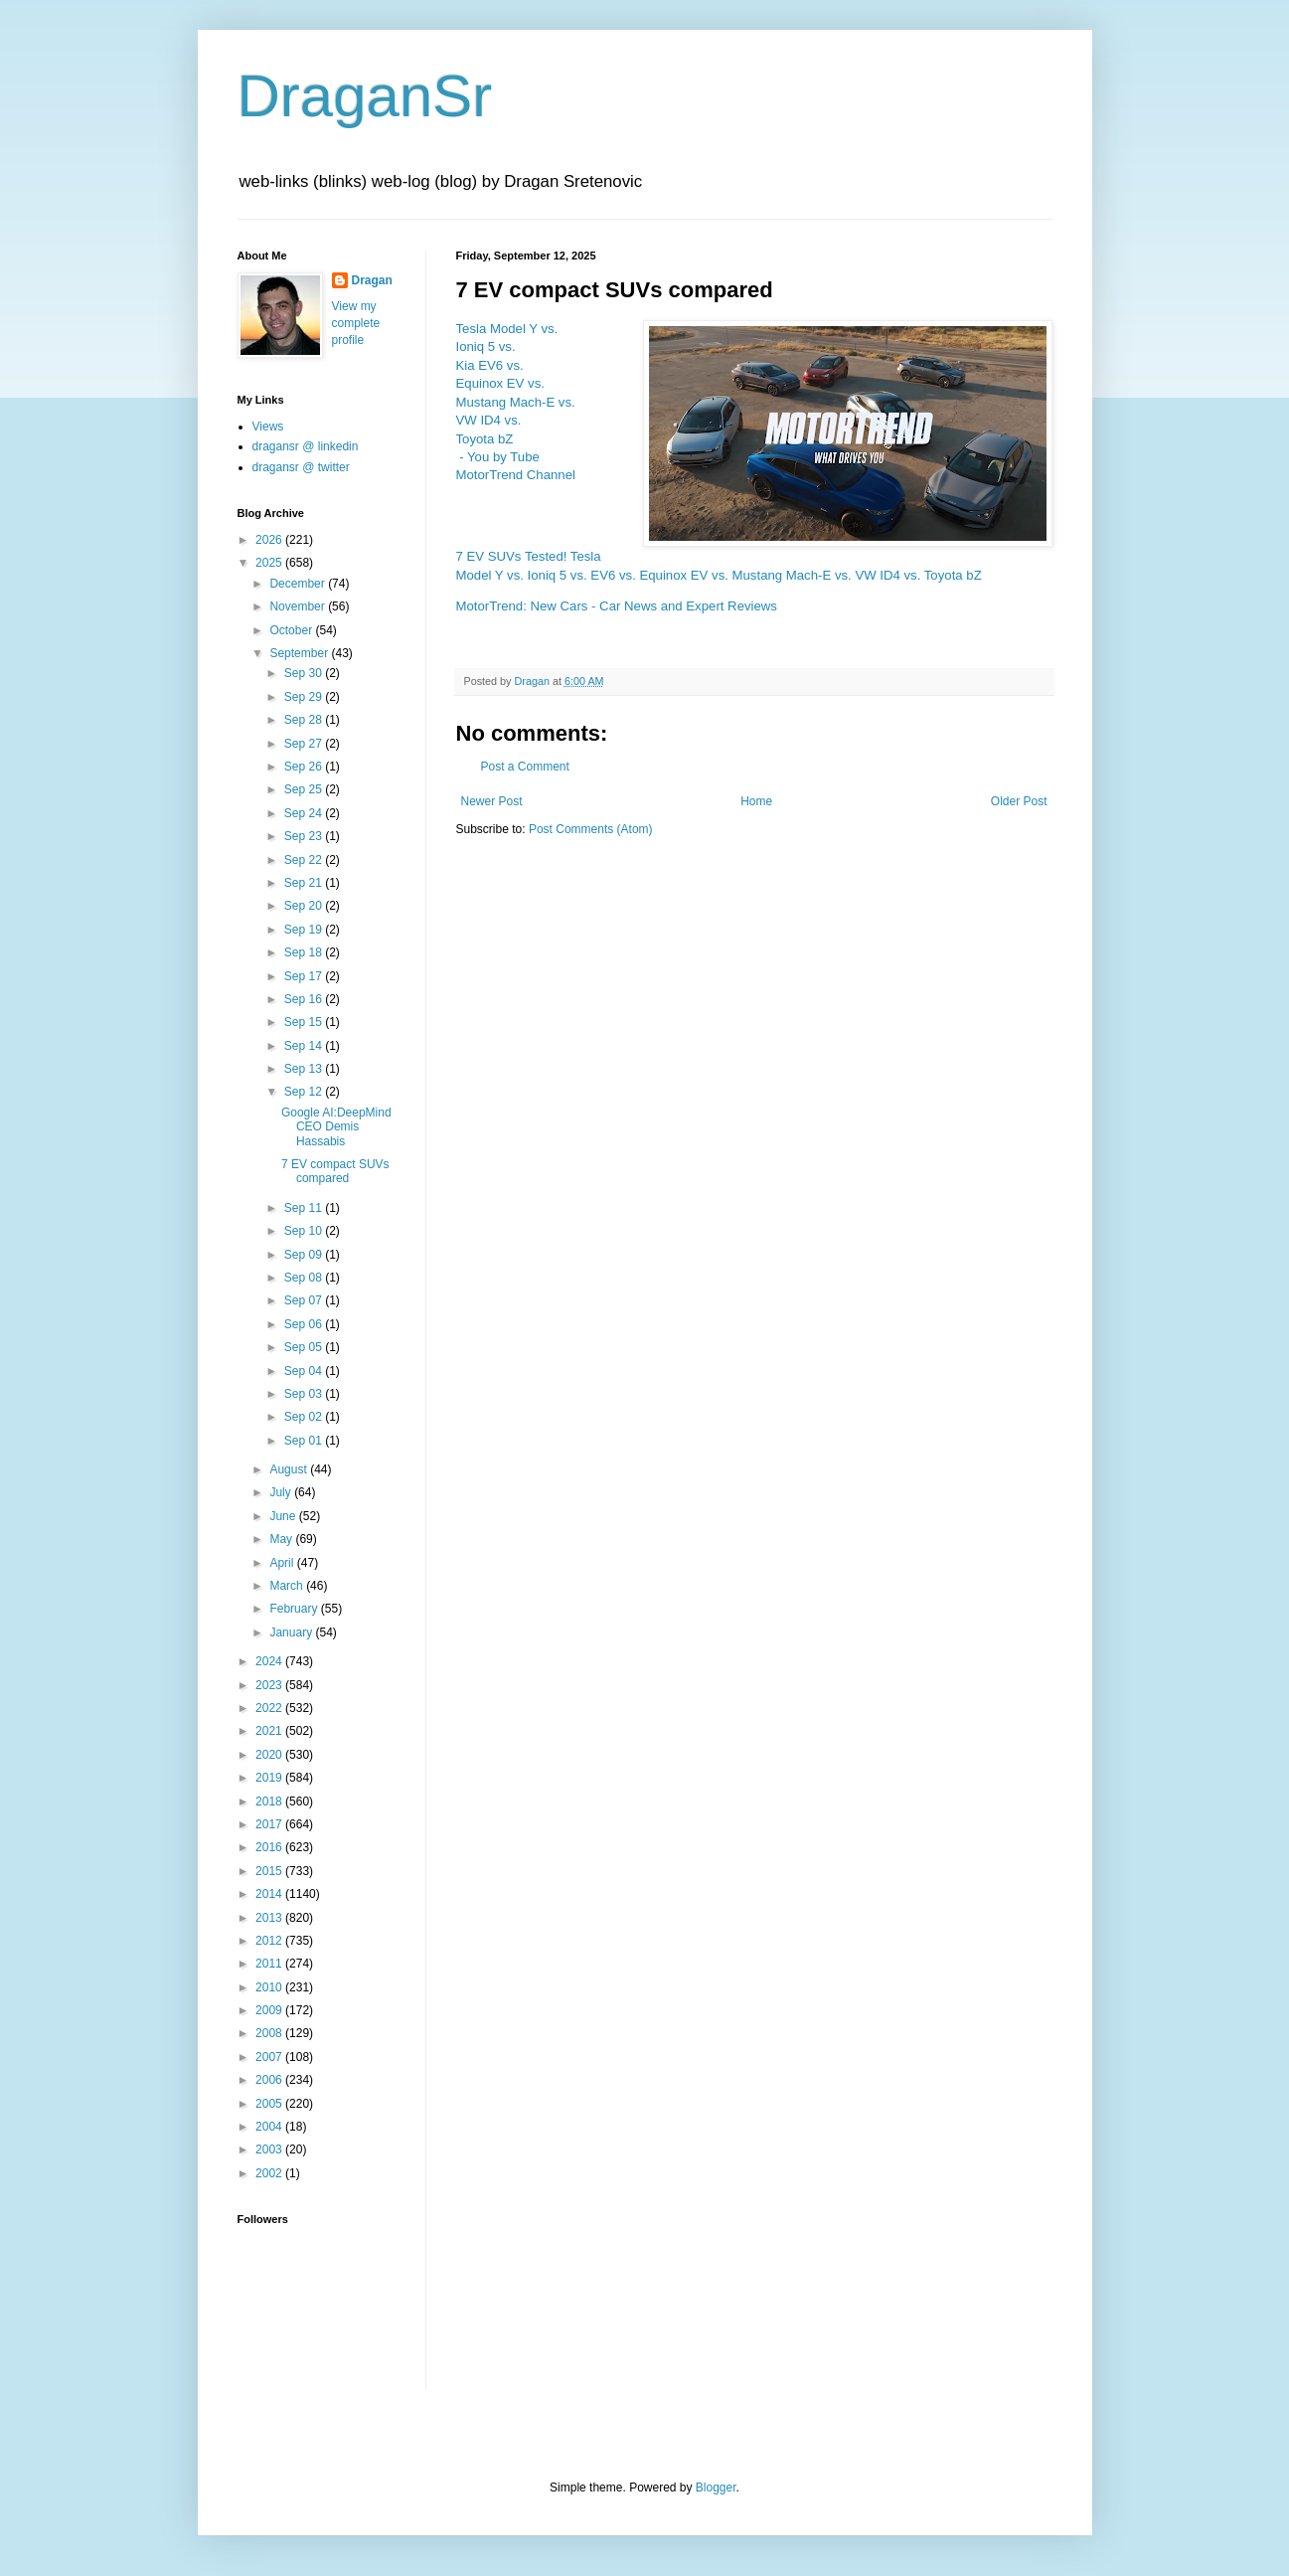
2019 (270, 1778)
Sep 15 (304, 1022)
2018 (270, 1801)
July (281, 1492)
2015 (270, 1871)
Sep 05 (304, 1347)
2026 (270, 540)
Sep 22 (304, 860)
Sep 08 (304, 1278)
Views (268, 426)
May (282, 1539)
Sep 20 (304, 906)
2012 (270, 1941)
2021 (270, 1731)
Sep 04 (304, 1371)
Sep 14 (304, 1046)
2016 (270, 1847)
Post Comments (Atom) (591, 829)
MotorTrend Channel (515, 474)
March (287, 1586)
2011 (270, 1964)
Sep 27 (304, 744)
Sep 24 (304, 813)
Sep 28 (304, 720)
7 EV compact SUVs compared (335, 1171)
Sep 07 (304, 1300)
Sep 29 (304, 697)
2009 (270, 2010)
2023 (270, 1685)
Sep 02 (304, 1417)
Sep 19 (304, 930)
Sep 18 (304, 952)
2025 (270, 563)
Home (756, 801)
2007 (270, 2057)
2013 (270, 1918)
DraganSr (365, 96)
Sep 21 (304, 883)
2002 (270, 2173)
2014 (270, 1894)
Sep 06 (304, 1324)
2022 (270, 1708)
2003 (270, 2149)
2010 (270, 1987)
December (298, 584)
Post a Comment (525, 766)
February (294, 1609)
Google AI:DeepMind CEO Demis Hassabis (336, 1127)
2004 (270, 2127)
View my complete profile (356, 323)
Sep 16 (304, 999)
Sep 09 (304, 1255)
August (289, 1469)
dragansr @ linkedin (305, 446)
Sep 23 (304, 836)
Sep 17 (304, 976)
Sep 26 (304, 766)
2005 (270, 2104)
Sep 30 (304, 673)
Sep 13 (304, 1069)
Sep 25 (304, 789)
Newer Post (492, 801)
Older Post (1019, 801)
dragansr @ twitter (301, 467)
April (282, 1563)
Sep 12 (304, 1092)
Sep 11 (304, 1208)
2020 (270, 1755)
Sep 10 (304, 1231)
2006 (270, 2080)
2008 (270, 2033)
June (283, 1516)
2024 (270, 1661)
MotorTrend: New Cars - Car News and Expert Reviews (616, 606)
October (292, 630)
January (292, 1632)
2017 (270, 1824)
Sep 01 (304, 1441)
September (300, 653)
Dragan (372, 280)
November (298, 606)
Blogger (716, 2487)
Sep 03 (304, 1394)
